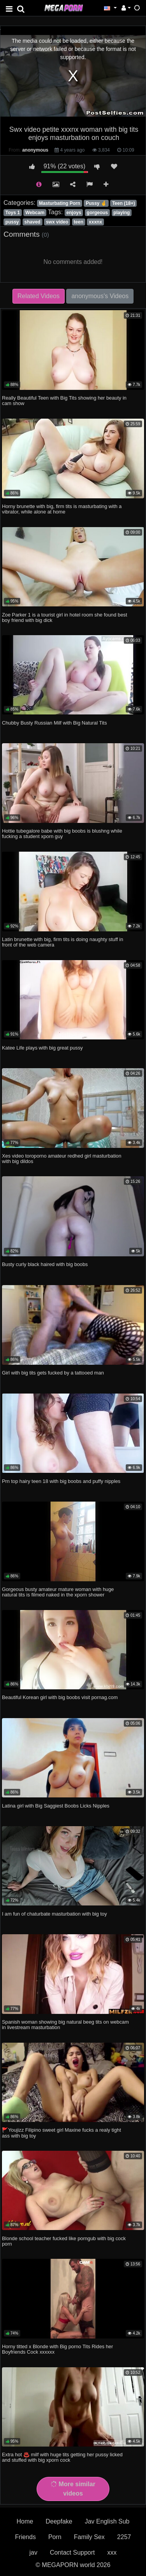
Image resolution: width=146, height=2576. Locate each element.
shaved (32, 222)
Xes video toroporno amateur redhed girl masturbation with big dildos (61, 1158)
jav (33, 2552)
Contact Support (72, 2552)
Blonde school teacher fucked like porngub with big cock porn (64, 2241)
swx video (57, 222)
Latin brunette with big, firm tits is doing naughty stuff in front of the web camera (62, 942)
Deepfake (59, 2521)
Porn (55, 2537)
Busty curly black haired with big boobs (45, 1264)
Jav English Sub (107, 2521)
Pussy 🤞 (96, 203)
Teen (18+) (123, 203)
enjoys (74, 212)
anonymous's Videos (99, 296)
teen (78, 222)
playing (121, 212)
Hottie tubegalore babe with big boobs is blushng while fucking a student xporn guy (62, 833)
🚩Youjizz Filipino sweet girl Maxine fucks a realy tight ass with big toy (61, 2132)
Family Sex (89, 2537)
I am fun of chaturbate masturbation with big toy (54, 1914)
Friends (25, 2537)
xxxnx (95, 222)
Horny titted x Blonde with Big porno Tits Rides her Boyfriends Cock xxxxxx (57, 2349)
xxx (112, 2552)
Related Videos (39, 296)
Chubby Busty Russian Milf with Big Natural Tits (54, 723)
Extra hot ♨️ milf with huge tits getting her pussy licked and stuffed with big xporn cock (62, 2457)
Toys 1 (12, 212)
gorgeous (97, 212)
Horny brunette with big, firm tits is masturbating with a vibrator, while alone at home (61, 509)
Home (25, 2521)
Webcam (34, 212)
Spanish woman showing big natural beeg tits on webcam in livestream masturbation (65, 2024)
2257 (124, 2537)
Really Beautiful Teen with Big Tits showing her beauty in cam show (64, 400)
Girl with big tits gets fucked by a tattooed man (53, 1373)
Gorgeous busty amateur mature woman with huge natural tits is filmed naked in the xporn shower (58, 1592)
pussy (12, 222)
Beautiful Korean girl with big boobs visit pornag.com (60, 1697)
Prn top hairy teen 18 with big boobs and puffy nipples (61, 1481)
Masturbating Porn (59, 203)
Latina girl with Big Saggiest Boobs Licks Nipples (55, 1806)
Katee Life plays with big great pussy (42, 1048)
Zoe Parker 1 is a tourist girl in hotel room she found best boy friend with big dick (64, 617)
